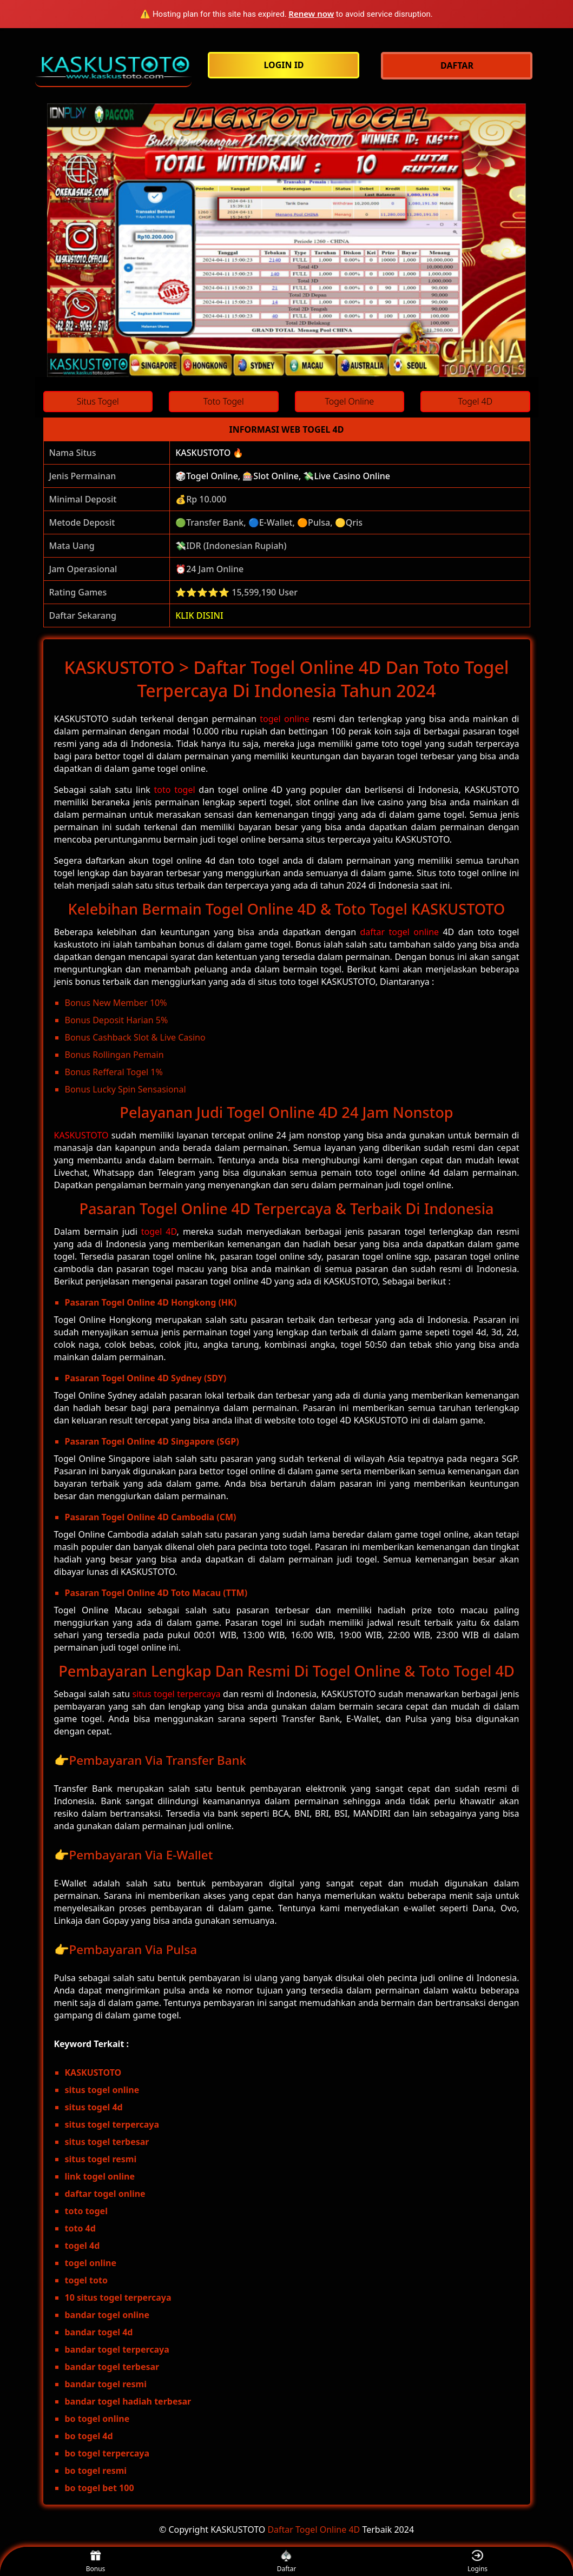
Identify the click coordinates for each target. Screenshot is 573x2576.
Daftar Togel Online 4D (313, 2529)
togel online (284, 719)
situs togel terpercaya (177, 1694)
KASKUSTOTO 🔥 (209, 453)
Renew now (311, 13)
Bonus (96, 2561)
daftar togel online (399, 932)
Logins (477, 2561)
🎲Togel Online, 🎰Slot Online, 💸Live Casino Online (282, 476)
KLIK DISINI (199, 615)
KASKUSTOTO (81, 1135)
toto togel (174, 790)
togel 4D (159, 1231)
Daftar (287, 2561)
